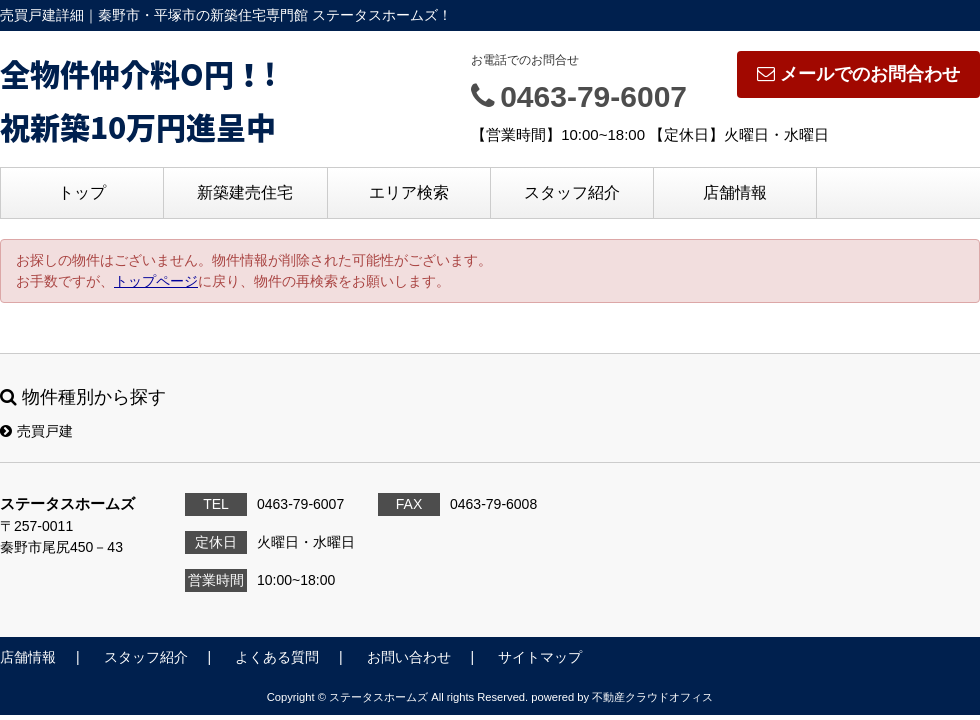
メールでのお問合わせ (858, 74)
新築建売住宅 (245, 192)
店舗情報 (735, 192)
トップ (82, 192)
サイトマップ (540, 657)
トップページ (156, 281)
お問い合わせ (409, 657)
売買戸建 (36, 431)
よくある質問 (277, 657)
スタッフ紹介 (572, 192)
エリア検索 (409, 192)
